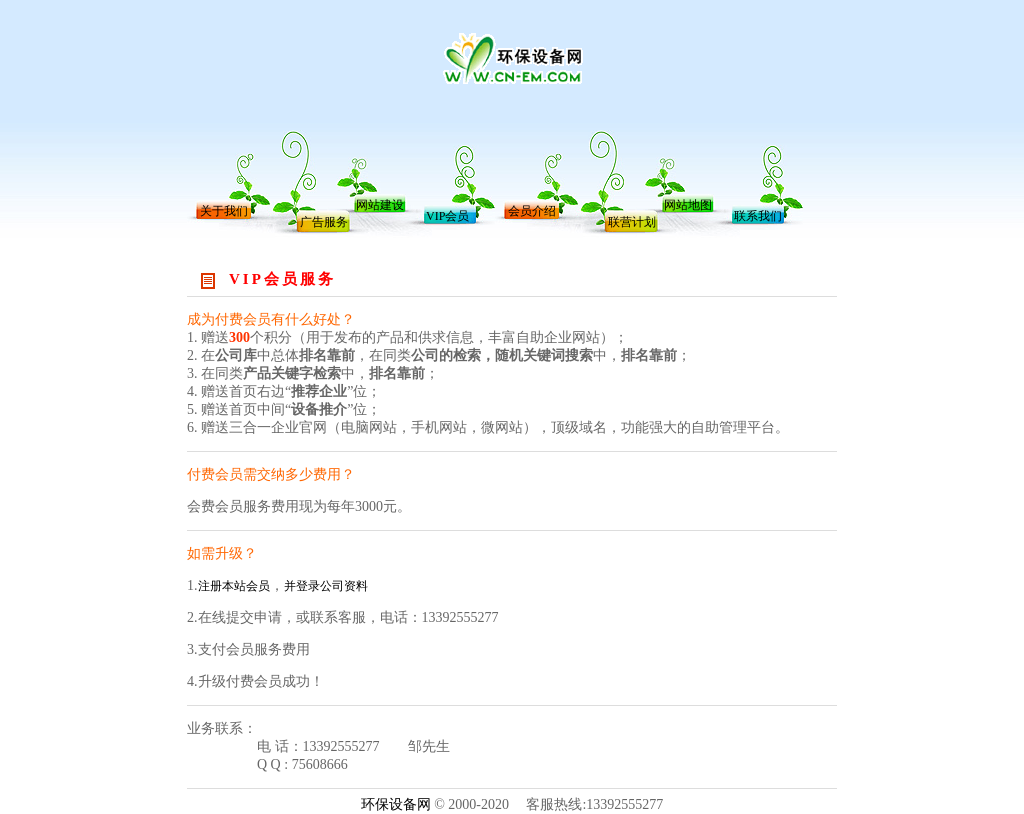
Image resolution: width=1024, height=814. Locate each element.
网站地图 (688, 205)
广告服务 (324, 222)
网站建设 (380, 205)
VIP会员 (447, 216)
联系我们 (758, 216)
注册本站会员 (234, 586)
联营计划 (632, 222)
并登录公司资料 (326, 586)
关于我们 (224, 211)
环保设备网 (396, 804)
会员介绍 (532, 211)
